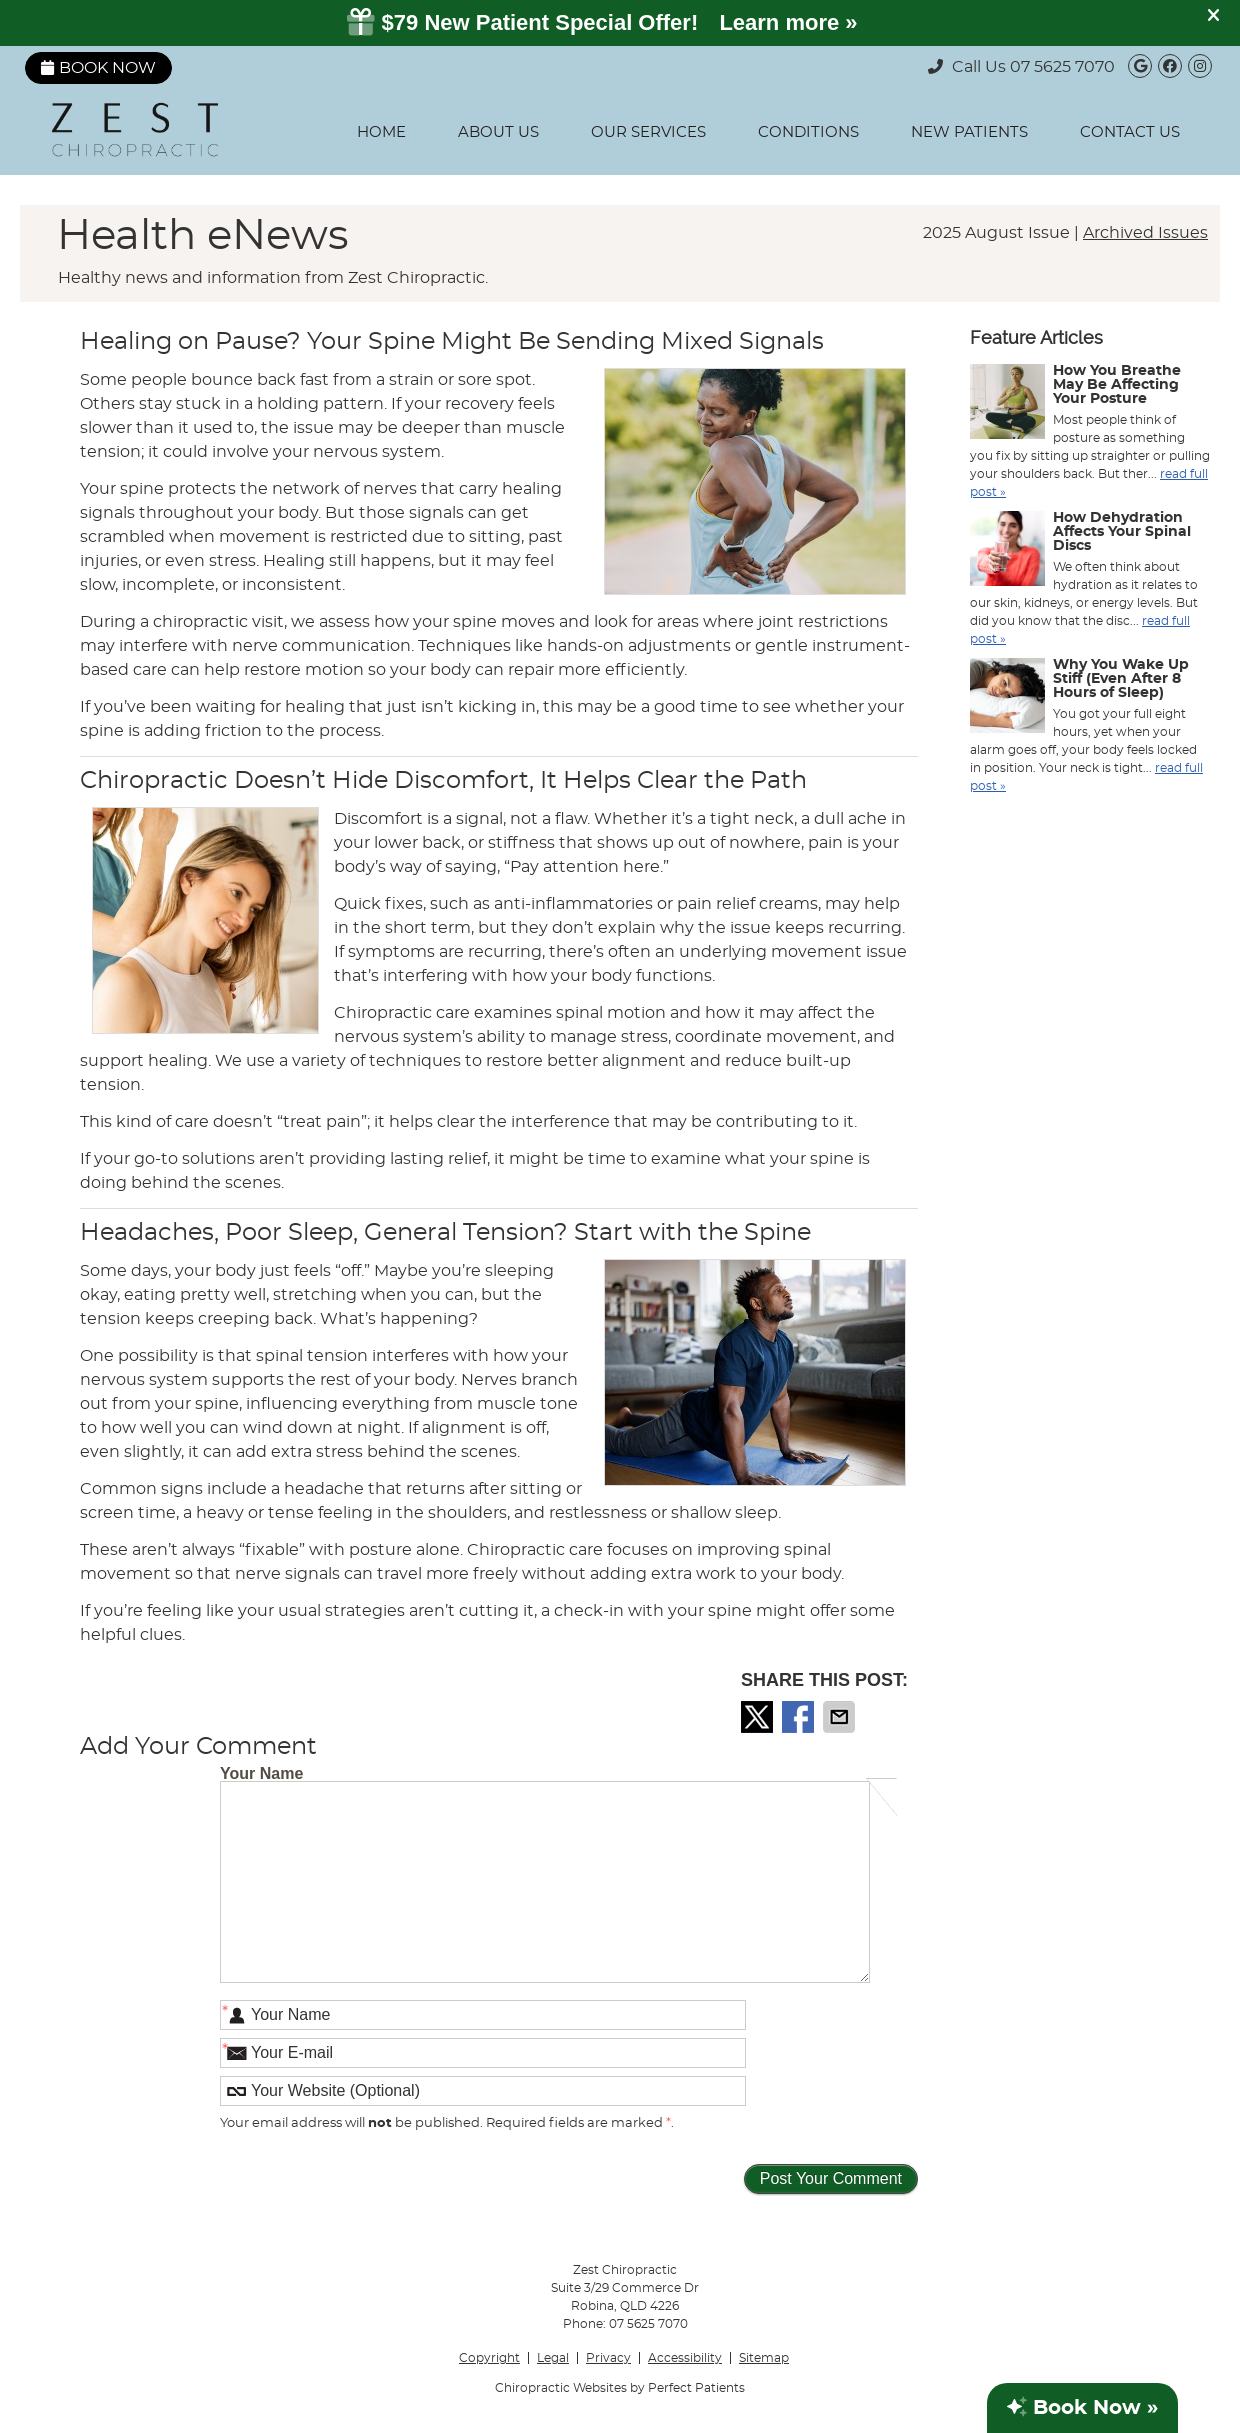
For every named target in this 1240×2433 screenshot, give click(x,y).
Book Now (98, 68)
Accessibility (685, 2358)
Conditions (808, 132)
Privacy (608, 2358)
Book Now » (1082, 2407)
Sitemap (764, 2358)
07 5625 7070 (1062, 67)
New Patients (969, 132)
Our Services (648, 132)
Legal (553, 2358)
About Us (498, 132)
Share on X (759, 1717)
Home (381, 132)
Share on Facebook (800, 1717)
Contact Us (1130, 132)
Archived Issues (1145, 233)
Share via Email (841, 1717)
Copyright (489, 2358)
